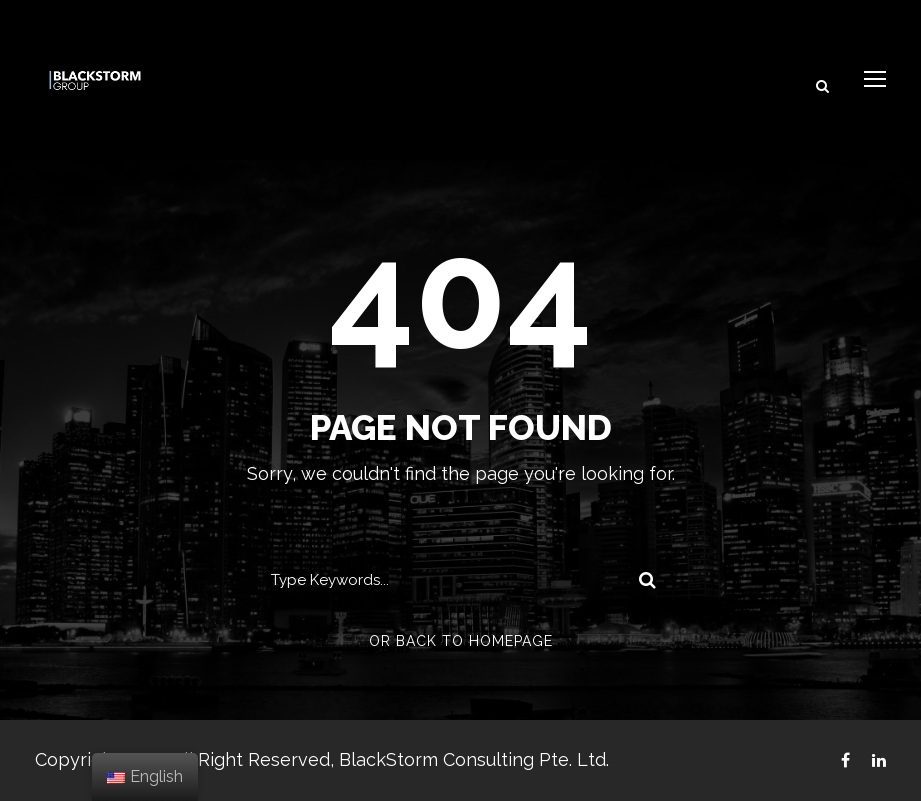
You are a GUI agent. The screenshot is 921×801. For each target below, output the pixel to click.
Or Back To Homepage (461, 641)
